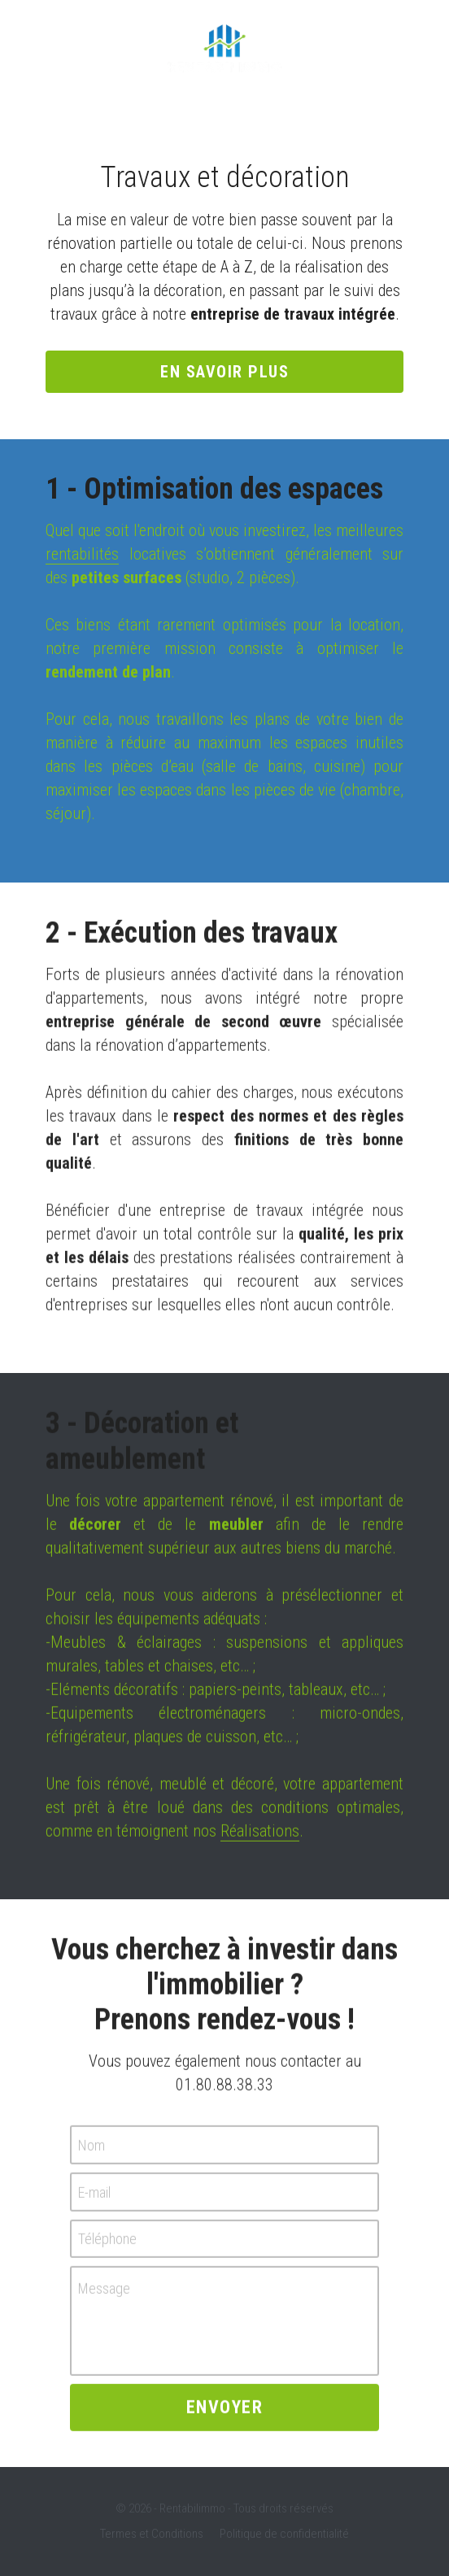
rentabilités (82, 554)
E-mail (94, 2199)
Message (104, 2296)
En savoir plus (224, 371)
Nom (91, 2152)
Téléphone (107, 2246)
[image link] (224, 48)
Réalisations (259, 1838)
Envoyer (225, 2415)
